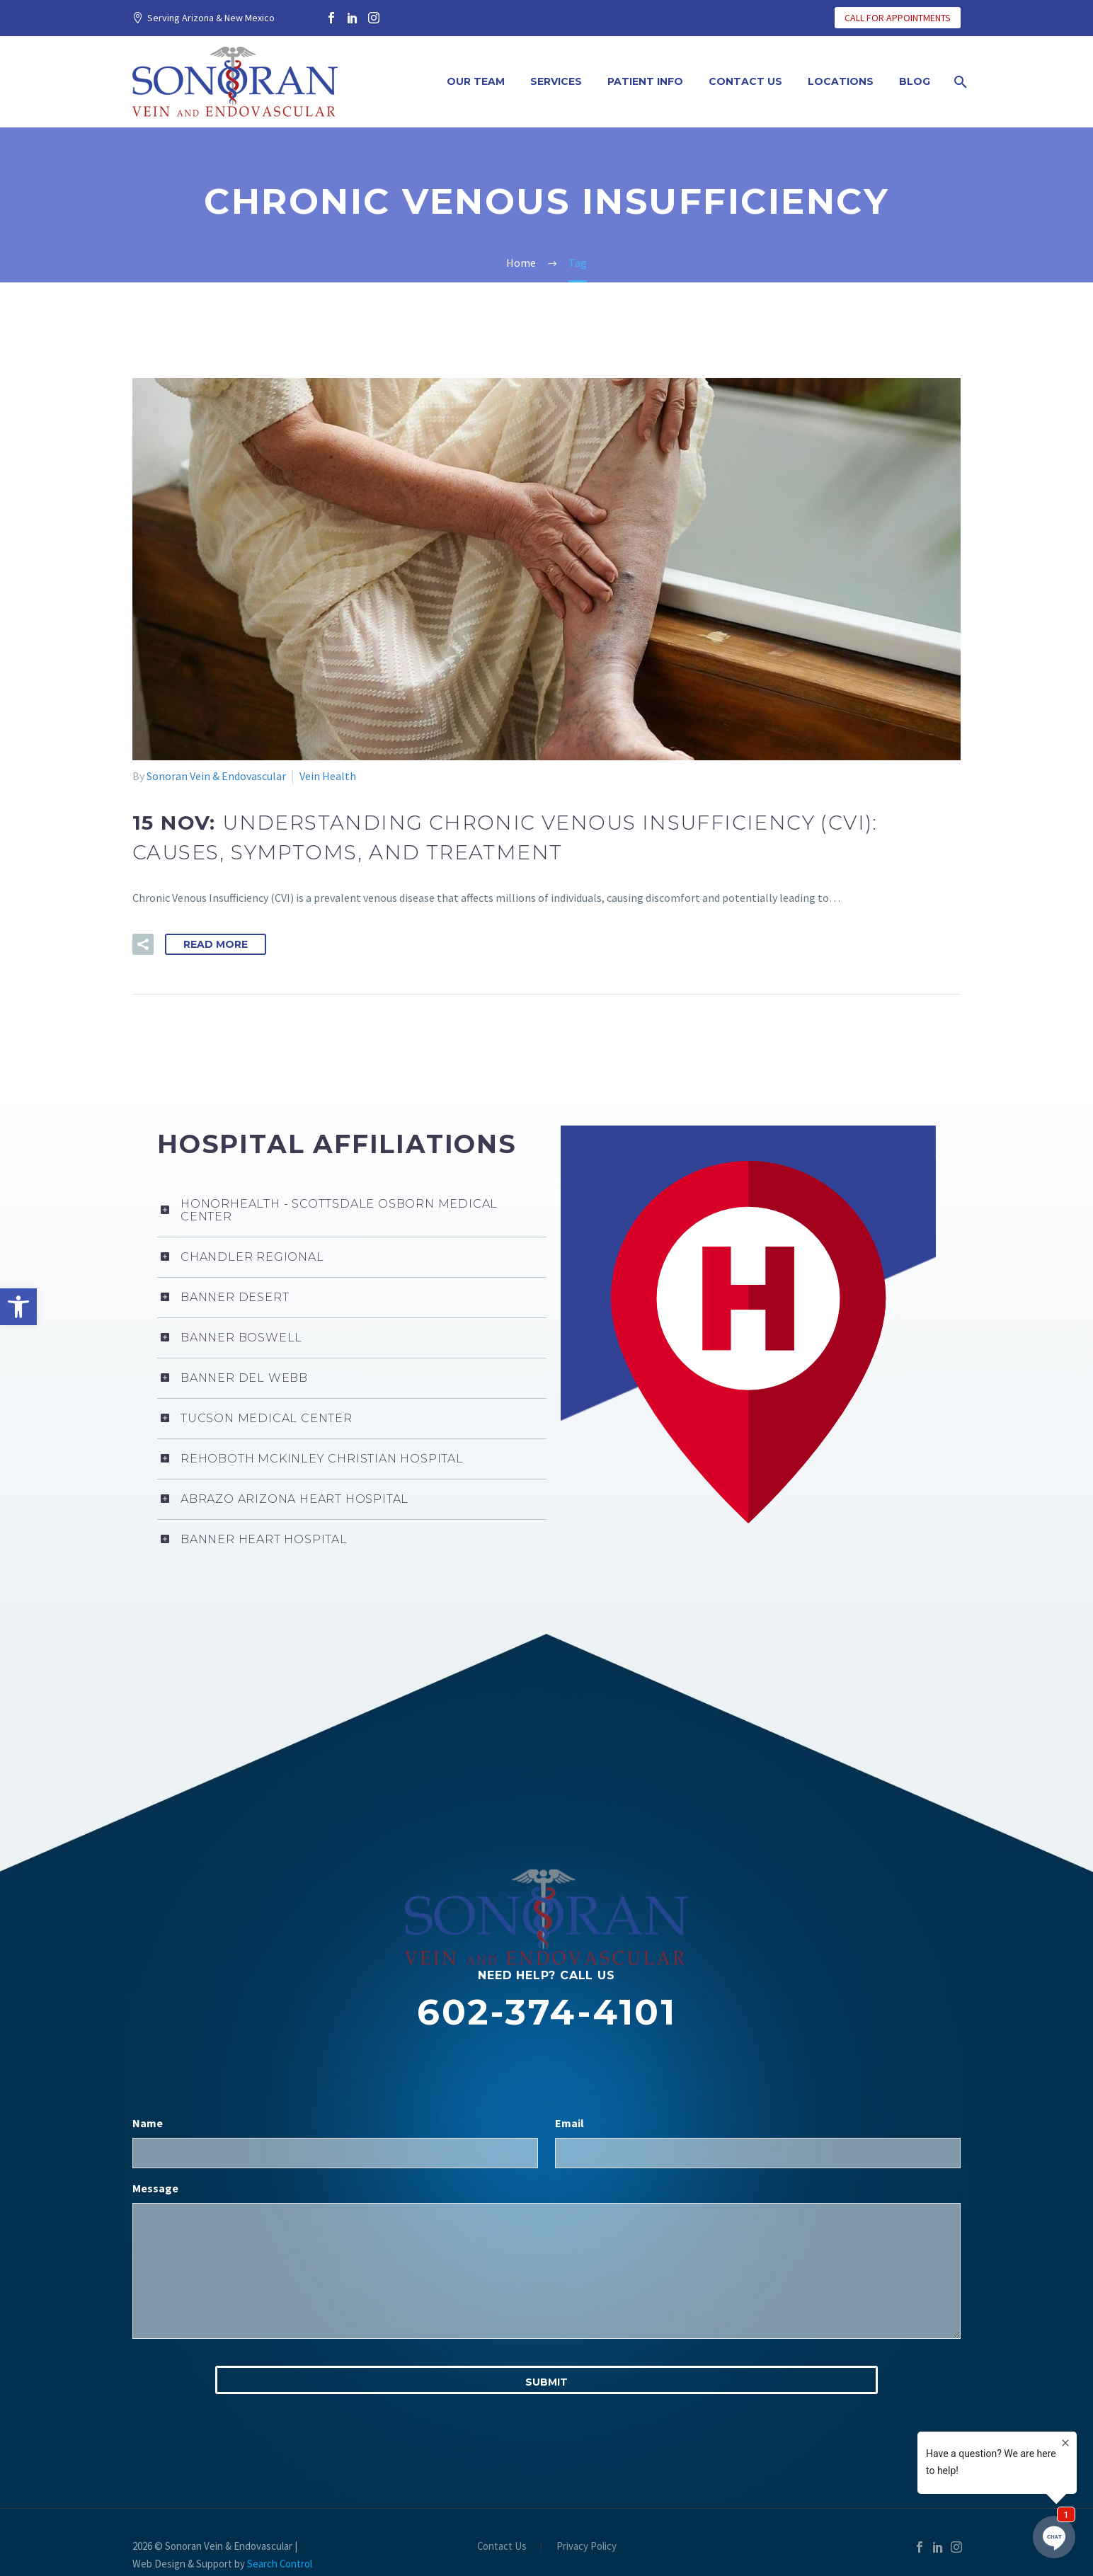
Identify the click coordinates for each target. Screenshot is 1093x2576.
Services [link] (556, 81)
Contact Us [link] (745, 81)
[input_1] (335, 2153)
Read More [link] (215, 944)
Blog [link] (914, 81)
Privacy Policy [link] (586, 2546)
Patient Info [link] (645, 81)
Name (147, 2123)
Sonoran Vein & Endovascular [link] (216, 776)
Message (155, 2188)
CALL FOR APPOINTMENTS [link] (898, 17)
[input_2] (758, 2153)
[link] (18, 1306)
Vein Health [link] (327, 776)
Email (569, 2123)
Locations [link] (841, 81)
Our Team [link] (476, 81)
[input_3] (546, 2271)
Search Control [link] (279, 2563)
